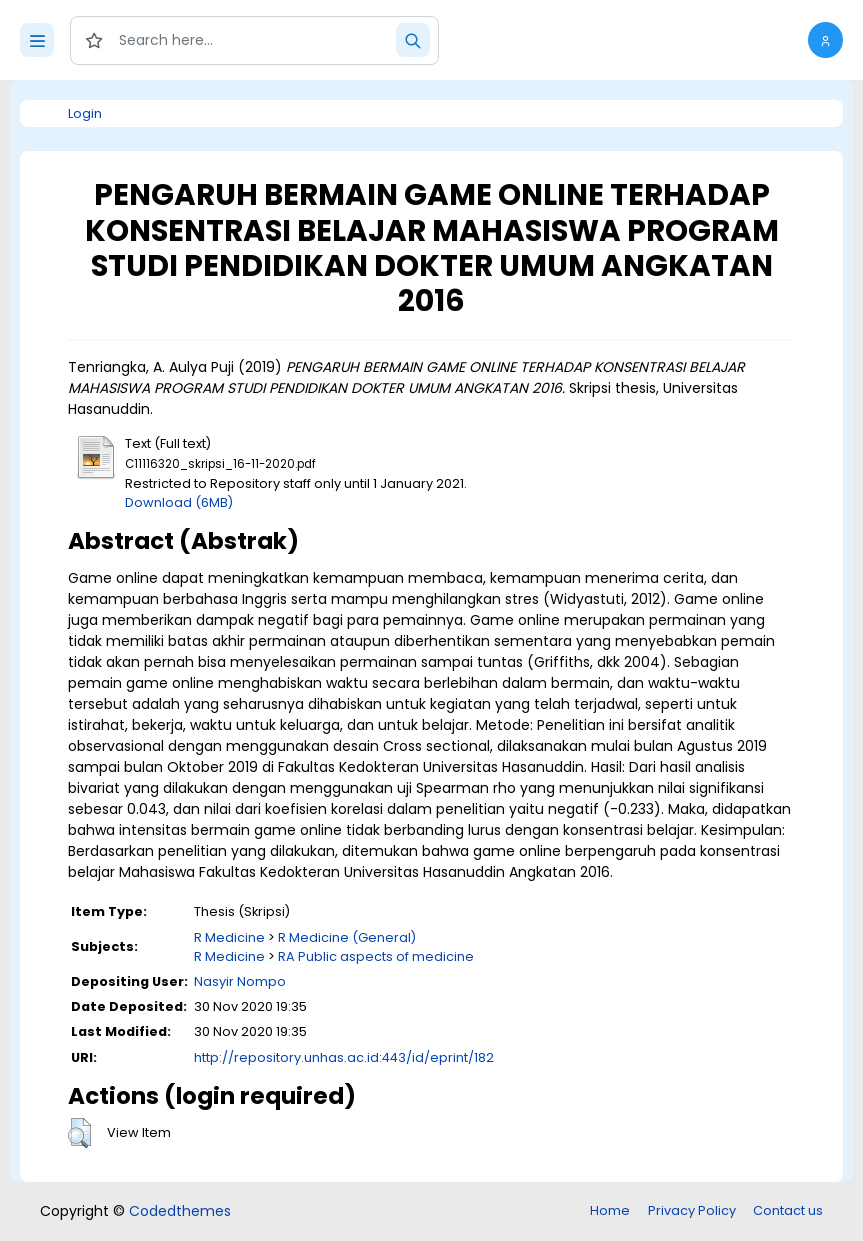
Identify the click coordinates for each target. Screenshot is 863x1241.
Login (85, 113)
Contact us (788, 1210)
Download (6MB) (179, 502)
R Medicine (229, 937)
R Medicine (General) (347, 937)
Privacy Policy (692, 1210)
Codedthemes (180, 1211)
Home (610, 1210)
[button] (825, 40)
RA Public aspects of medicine (376, 956)
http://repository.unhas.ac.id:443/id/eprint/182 (344, 1057)
